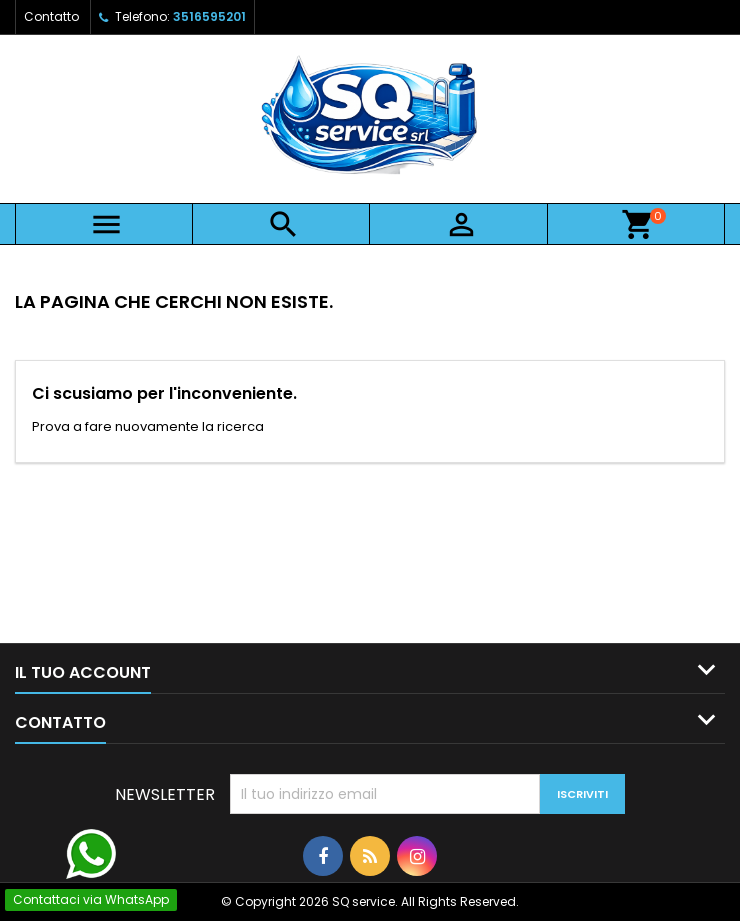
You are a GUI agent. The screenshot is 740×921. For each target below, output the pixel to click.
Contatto (51, 16)
